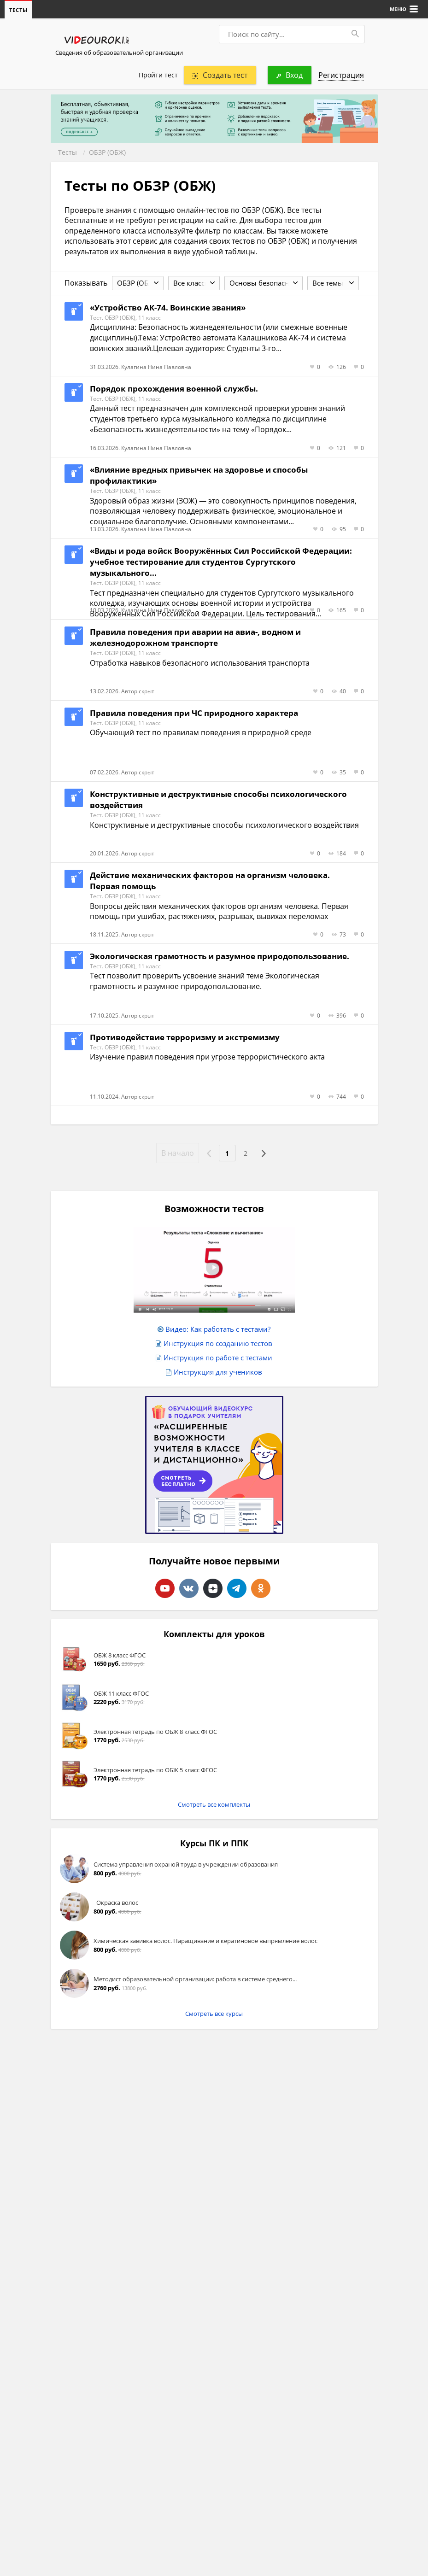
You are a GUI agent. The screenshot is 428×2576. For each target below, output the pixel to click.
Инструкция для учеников (218, 1372)
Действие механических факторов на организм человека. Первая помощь (210, 881)
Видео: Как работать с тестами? (217, 1329)
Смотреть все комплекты (214, 1805)
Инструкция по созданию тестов (218, 1343)
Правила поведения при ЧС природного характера (194, 713)
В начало (173, 1153)
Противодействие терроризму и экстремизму (185, 1037)
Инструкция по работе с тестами (218, 1358)
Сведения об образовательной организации (119, 53)
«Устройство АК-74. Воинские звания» (168, 308)
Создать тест (220, 75)
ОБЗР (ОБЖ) (107, 152)
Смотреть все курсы (214, 2014)
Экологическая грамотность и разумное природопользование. (219, 956)
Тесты (67, 152)
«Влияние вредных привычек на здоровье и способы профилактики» (199, 475)
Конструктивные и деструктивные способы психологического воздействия (218, 800)
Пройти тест (158, 75)
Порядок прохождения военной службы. (174, 389)
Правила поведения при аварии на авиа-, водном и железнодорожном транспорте (195, 638)
